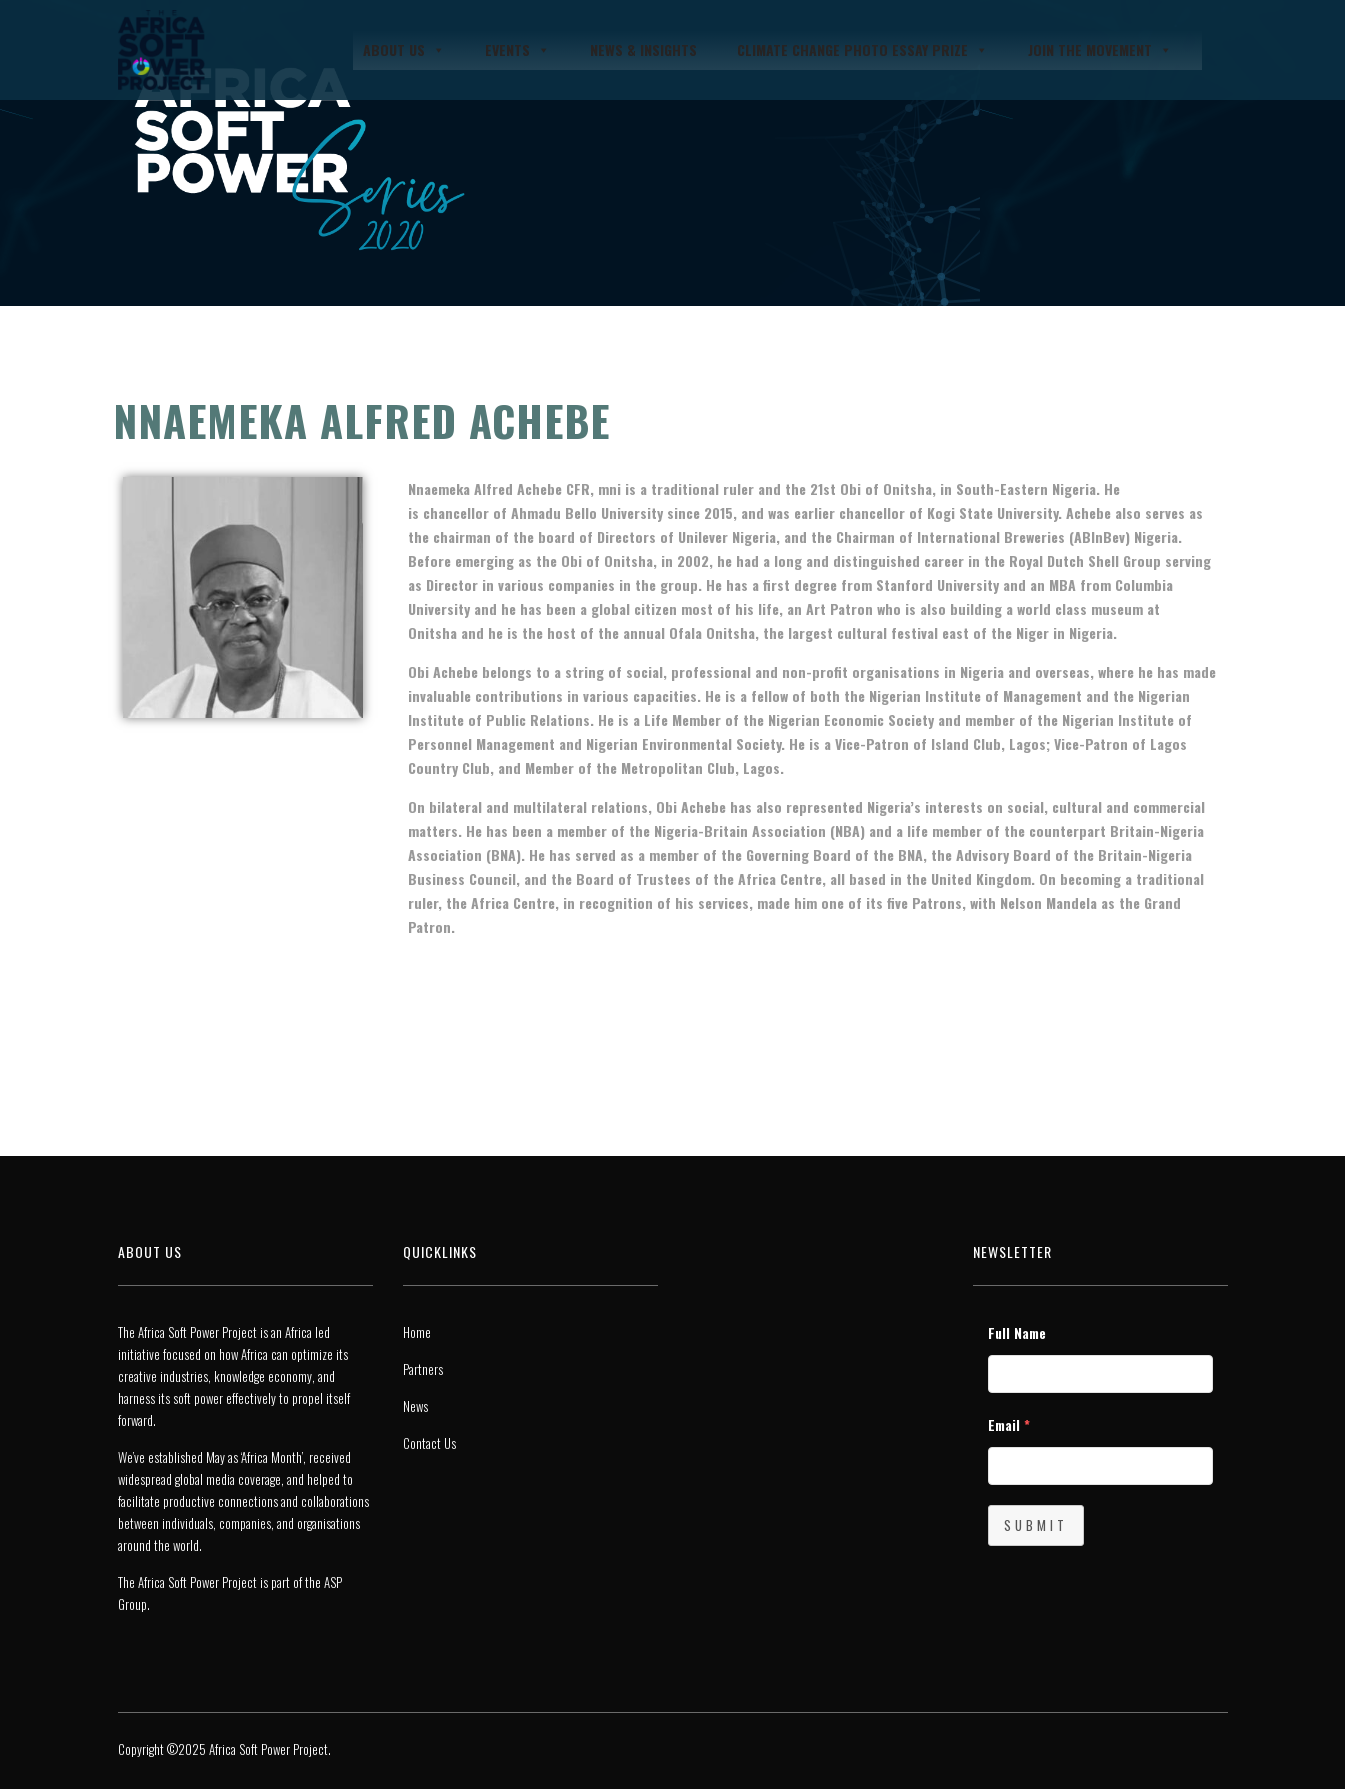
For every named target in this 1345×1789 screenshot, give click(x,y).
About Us (404, 50)
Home (417, 1332)
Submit (1036, 1525)
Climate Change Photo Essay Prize (862, 50)
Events (517, 50)
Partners (423, 1369)
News (415, 1406)
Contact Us (429, 1443)
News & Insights (643, 49)
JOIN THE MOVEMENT (1100, 50)
